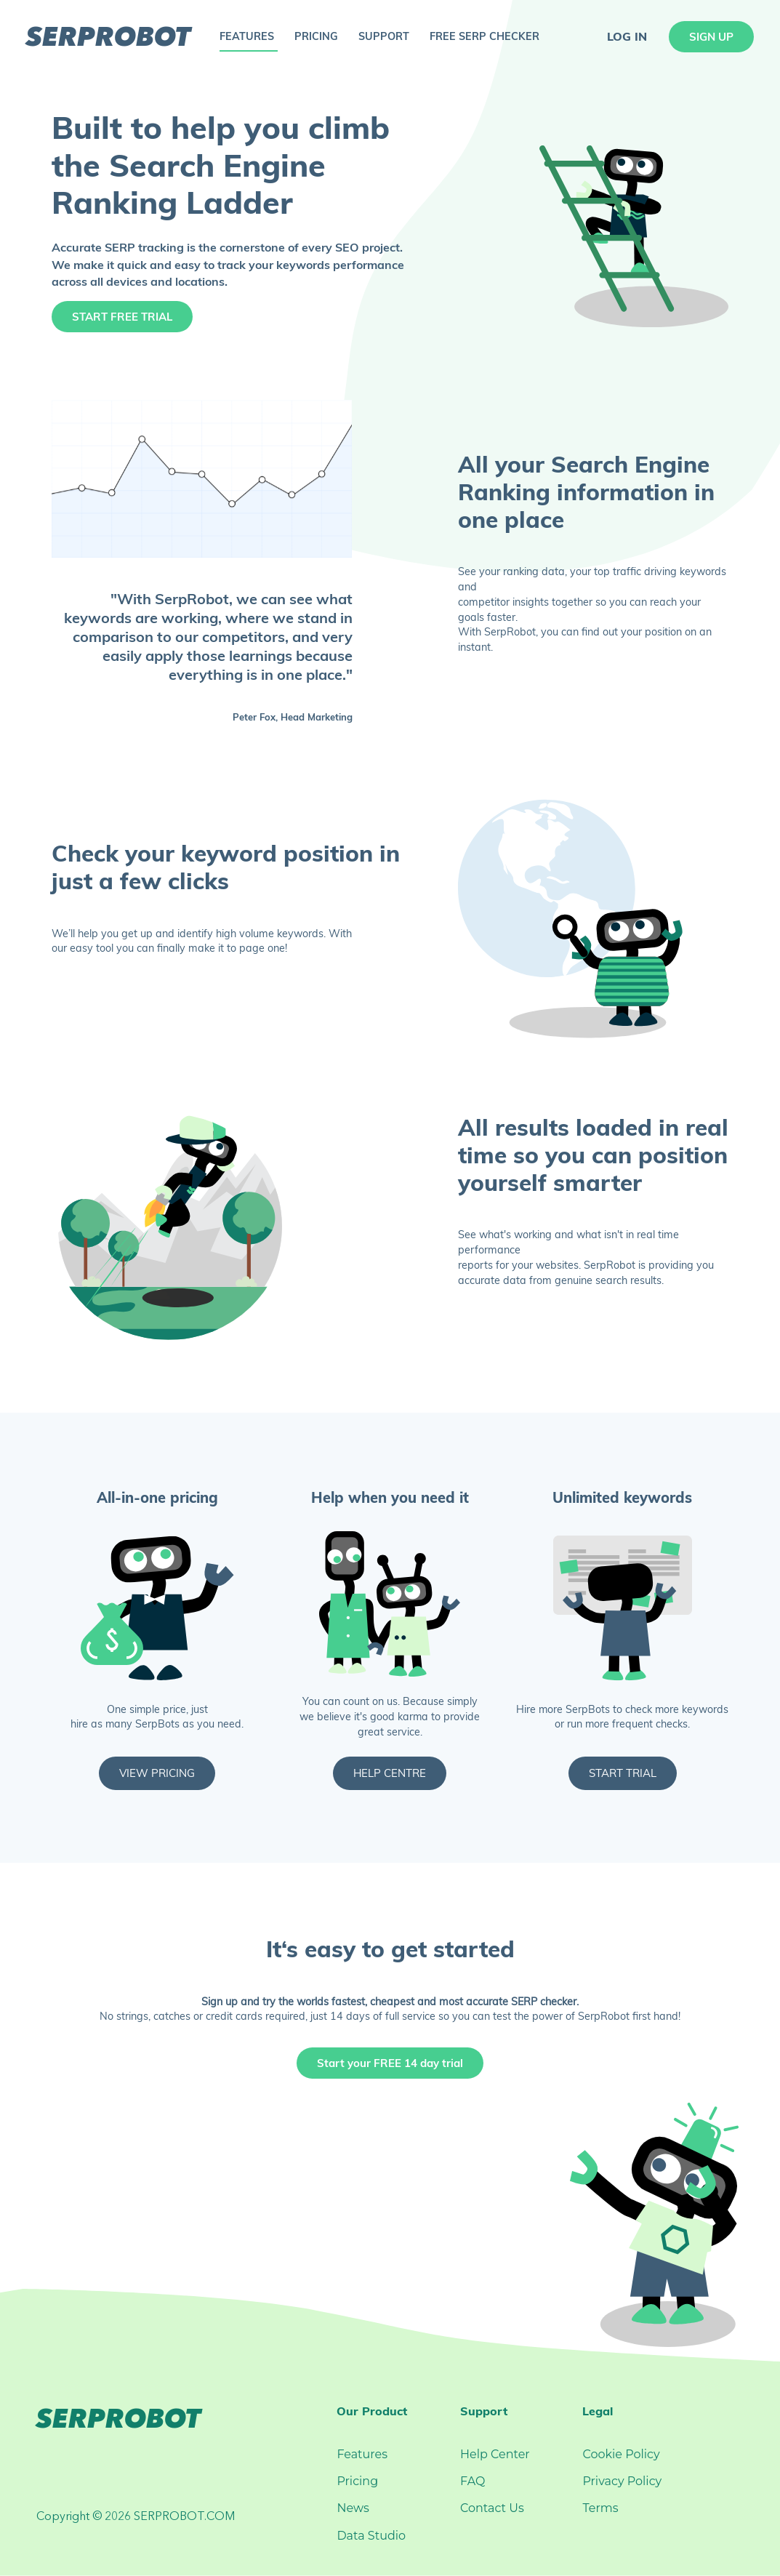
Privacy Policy (622, 2481)
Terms (600, 2508)
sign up (711, 37)
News (353, 2508)
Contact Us (492, 2508)
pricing (316, 36)
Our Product (372, 2411)
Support (483, 2411)
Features (362, 2454)
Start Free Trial (122, 317)
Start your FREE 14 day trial (390, 2063)
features (247, 36)
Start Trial (622, 1773)
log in (627, 36)
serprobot (108, 36)
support (383, 36)
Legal (597, 2411)
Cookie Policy (620, 2454)
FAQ (472, 2481)
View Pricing (157, 1773)
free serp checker (484, 36)
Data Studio (371, 2536)
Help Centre (389, 1773)
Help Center (495, 2454)
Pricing (357, 2481)
